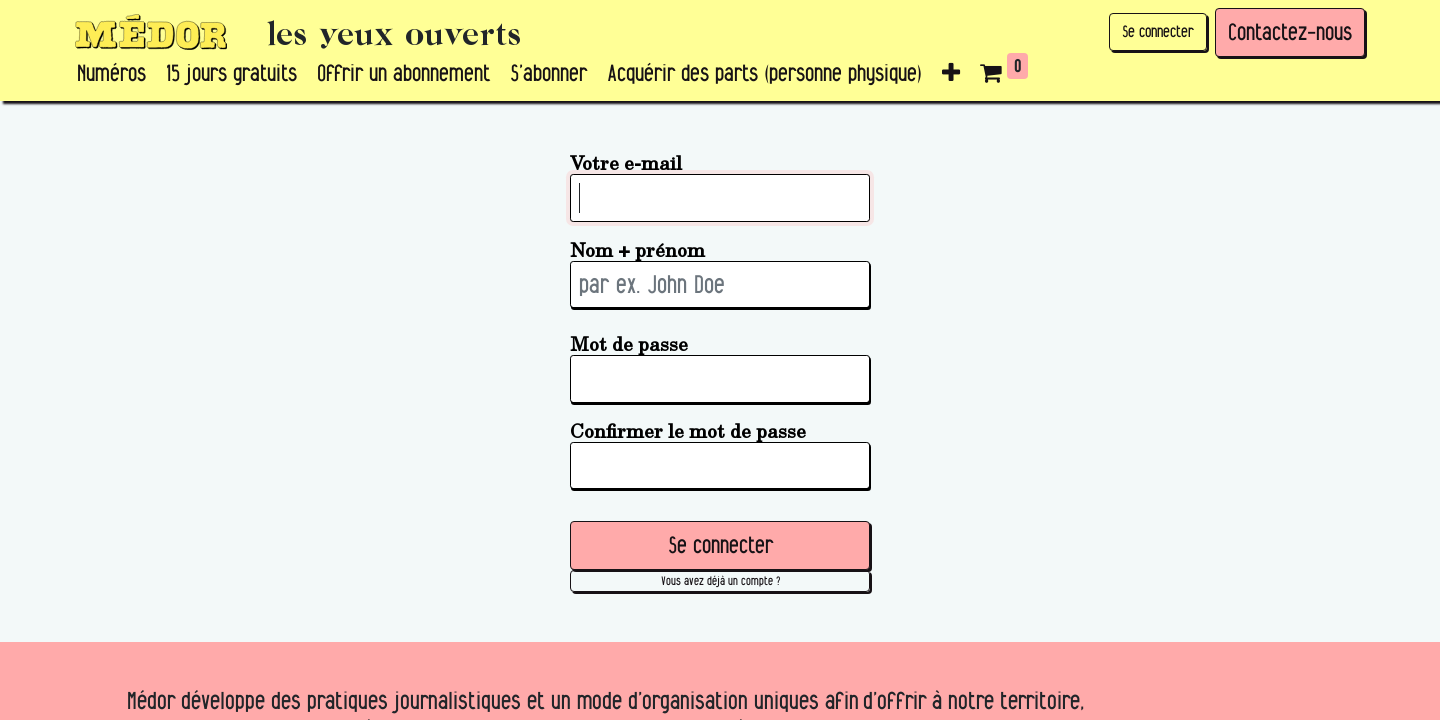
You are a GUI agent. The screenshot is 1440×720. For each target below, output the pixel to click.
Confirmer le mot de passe (688, 430)
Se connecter (1158, 31)
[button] (951, 74)
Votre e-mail (626, 162)
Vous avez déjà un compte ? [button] (720, 580)
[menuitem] (111, 74)
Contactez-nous (1290, 32)
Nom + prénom (637, 249)
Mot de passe (629, 343)
